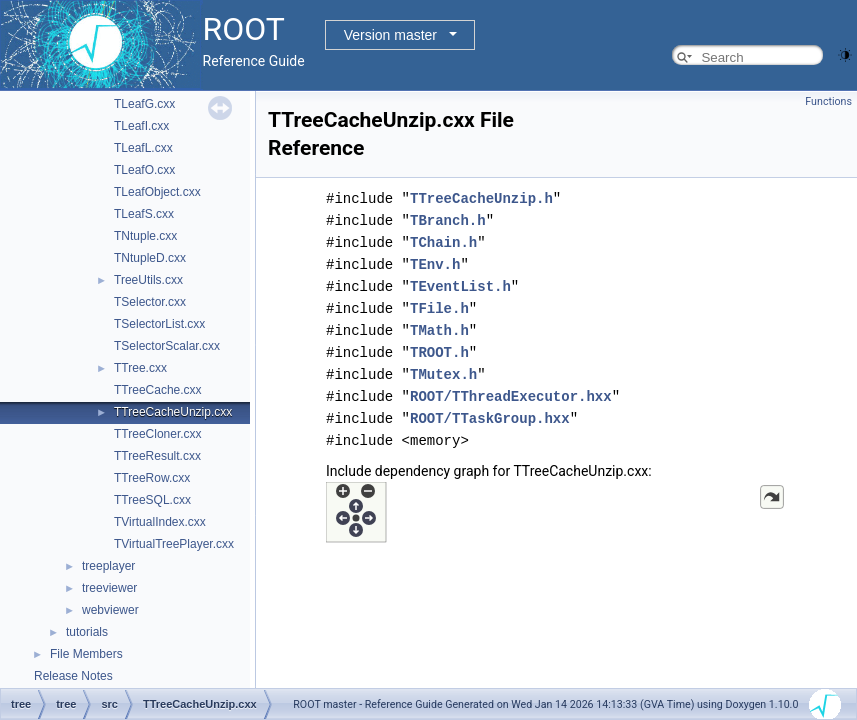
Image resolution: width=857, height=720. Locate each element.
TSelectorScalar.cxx (167, 346)
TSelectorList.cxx (159, 324)
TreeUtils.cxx (148, 280)
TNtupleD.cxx (150, 258)
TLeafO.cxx (144, 170)
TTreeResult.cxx (157, 456)
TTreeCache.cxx (158, 390)
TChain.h (443, 242)
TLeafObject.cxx (157, 192)
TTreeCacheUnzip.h (481, 198)
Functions (828, 101)
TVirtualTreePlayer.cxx (174, 544)
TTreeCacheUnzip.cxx (173, 412)
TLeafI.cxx (141, 126)
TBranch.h (448, 220)
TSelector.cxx (150, 302)
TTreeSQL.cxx (152, 500)
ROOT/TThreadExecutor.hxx (511, 396)
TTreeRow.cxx (152, 478)
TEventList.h (460, 286)
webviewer (110, 610)
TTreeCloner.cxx (158, 434)
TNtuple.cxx (145, 236)
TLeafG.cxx (144, 104)
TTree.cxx (140, 368)
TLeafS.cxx (144, 214)
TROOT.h (439, 352)
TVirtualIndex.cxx (160, 522)
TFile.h (439, 308)
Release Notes (73, 676)
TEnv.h (435, 264)
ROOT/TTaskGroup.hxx (490, 418)
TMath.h (439, 330)
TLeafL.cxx (143, 148)
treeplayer (108, 566)
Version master (390, 35)
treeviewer (109, 588)
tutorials (87, 632)
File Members (86, 654)
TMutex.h (443, 374)
